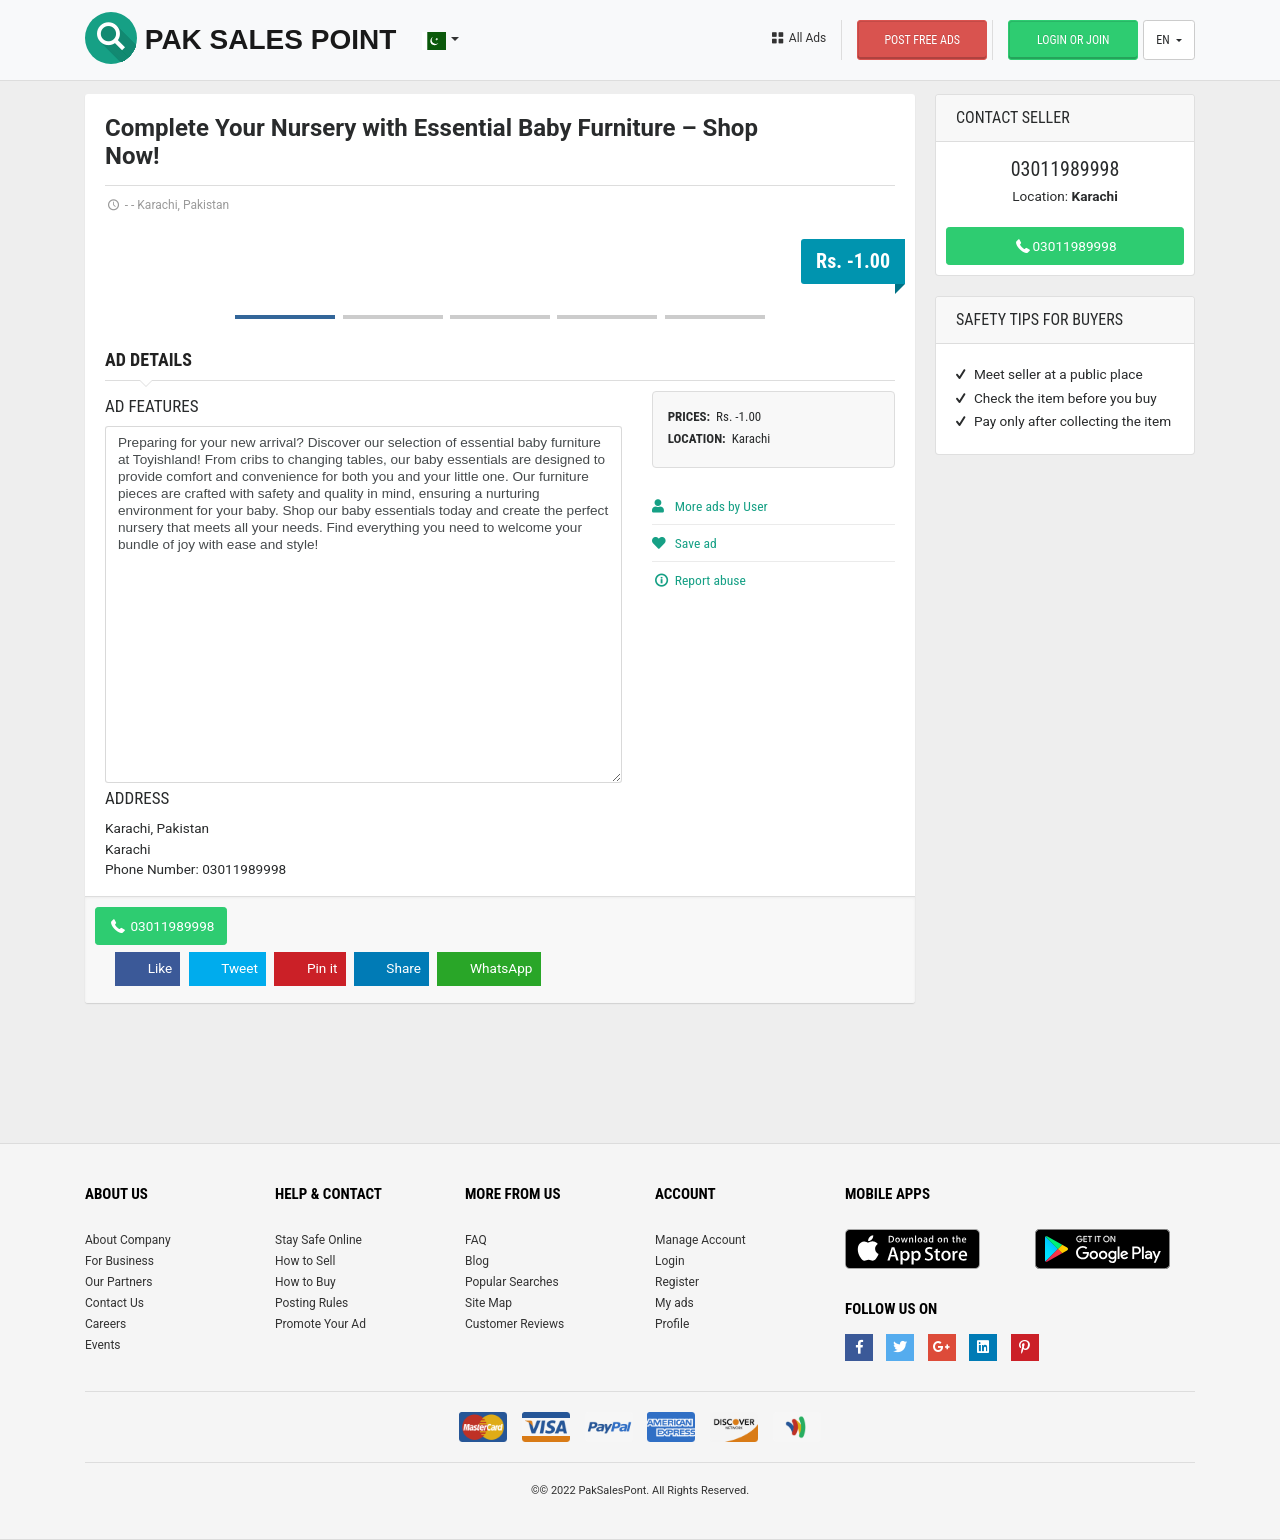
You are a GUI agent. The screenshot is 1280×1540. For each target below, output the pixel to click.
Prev (131, 229)
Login (670, 1261)
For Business (119, 1261)
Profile (672, 1324)
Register (677, 1282)
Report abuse (699, 580)
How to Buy (305, 1282)
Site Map (488, 1303)
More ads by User (710, 506)
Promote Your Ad (320, 1324)
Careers (105, 1324)
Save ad (684, 543)
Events (103, 1345)
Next (869, 229)
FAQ (476, 1240)
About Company (128, 1240)
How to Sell (305, 1261)
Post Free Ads (922, 40)
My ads (674, 1303)
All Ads (797, 38)
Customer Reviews (514, 1324)
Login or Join (1073, 40)
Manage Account (700, 1240)
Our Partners (118, 1282)
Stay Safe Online (318, 1240)
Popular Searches (512, 1282)
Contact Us (114, 1303)
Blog (477, 1261)
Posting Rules (311, 1303)
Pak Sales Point (240, 39)
